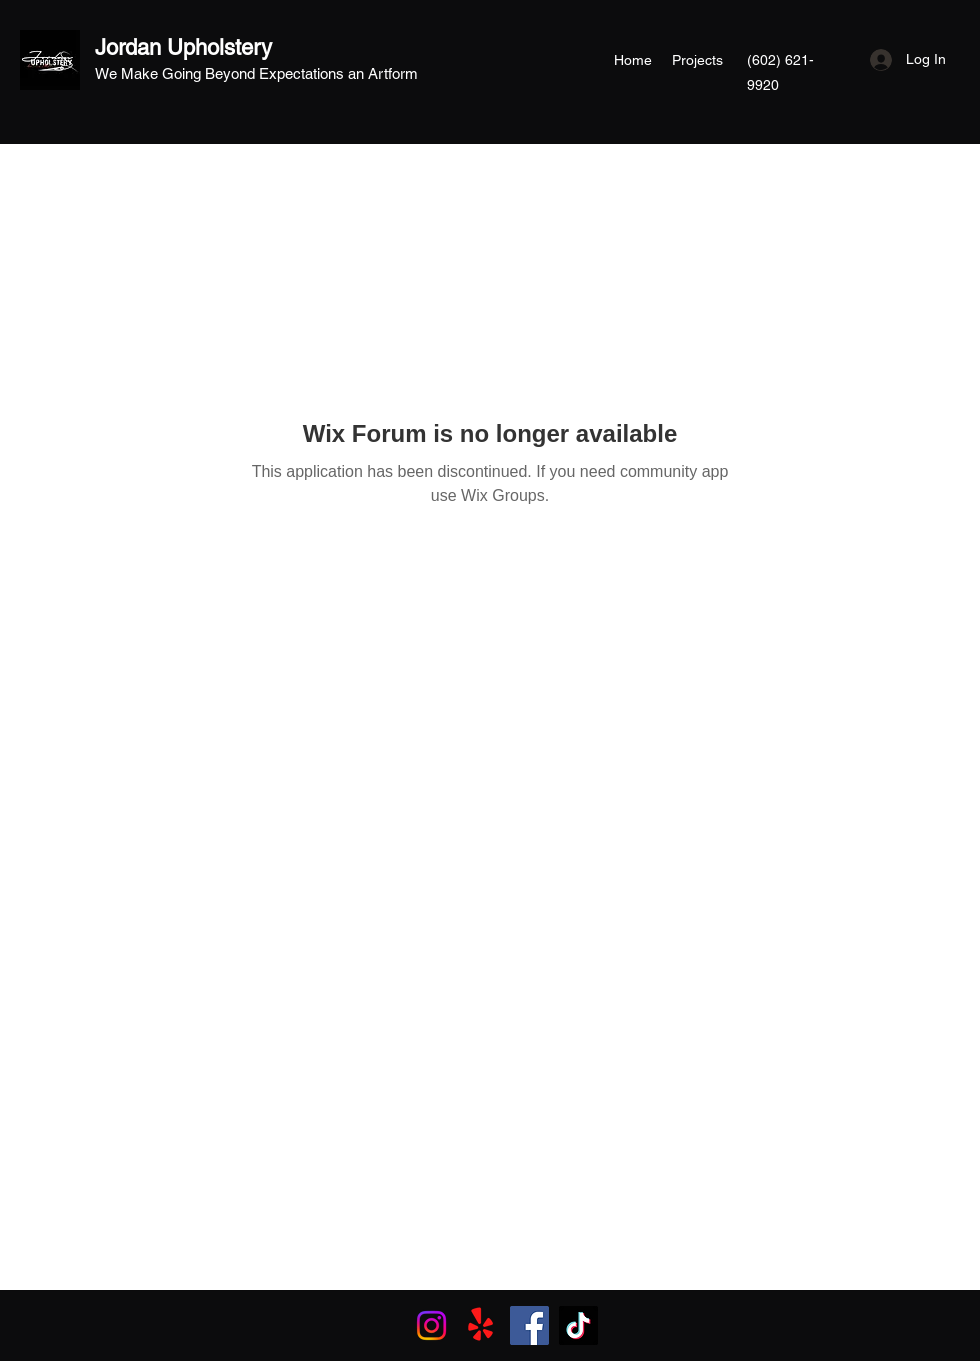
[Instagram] (431, 1325)
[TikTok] (578, 1325)
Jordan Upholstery (183, 47)
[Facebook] (529, 1325)
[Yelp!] (480, 1325)
